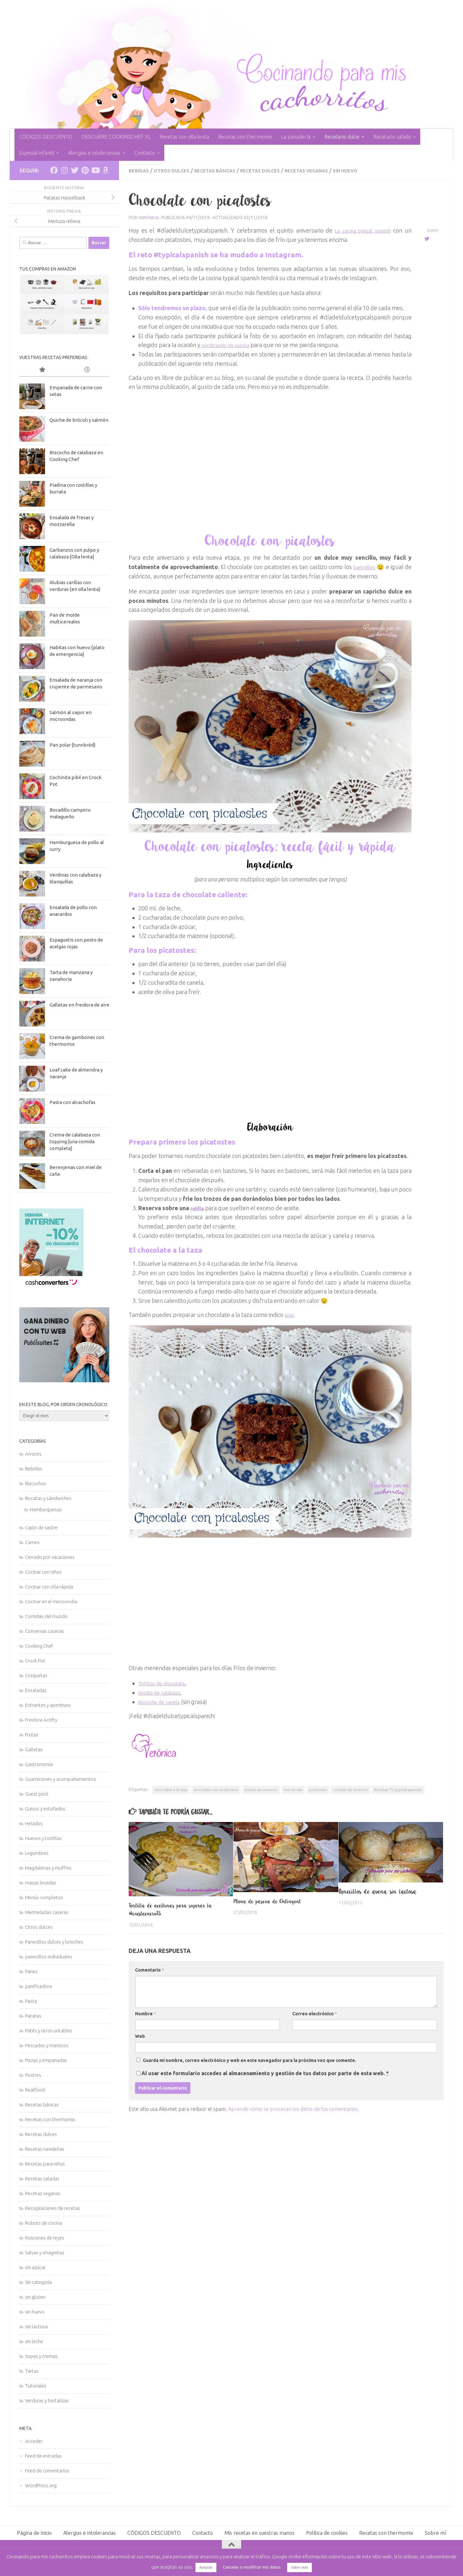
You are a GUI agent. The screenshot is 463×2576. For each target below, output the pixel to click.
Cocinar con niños (43, 1572)
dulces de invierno (260, 1789)
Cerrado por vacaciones (50, 1557)
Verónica (148, 217)
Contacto (144, 153)
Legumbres (37, 1853)
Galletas (34, 1749)
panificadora (38, 1986)
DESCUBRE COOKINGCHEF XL (115, 137)
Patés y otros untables (48, 2030)
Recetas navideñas (44, 2149)
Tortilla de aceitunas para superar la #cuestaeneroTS (177, 1909)
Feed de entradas (43, 2456)
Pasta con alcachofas (72, 1102)
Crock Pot (35, 1660)
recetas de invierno (350, 1789)
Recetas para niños (45, 2164)
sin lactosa (36, 2326)
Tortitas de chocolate (165, 1682)
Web (140, 2035)
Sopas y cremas (41, 2356)
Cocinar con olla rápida (49, 1586)
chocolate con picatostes (215, 1789)
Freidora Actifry (41, 1720)
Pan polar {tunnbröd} (72, 745)
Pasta (31, 2001)
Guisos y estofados (45, 1808)
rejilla (198, 1207)
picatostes (318, 1789)
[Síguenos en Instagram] (64, 170)
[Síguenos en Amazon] (105, 170)
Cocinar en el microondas (51, 1601)
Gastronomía (39, 1764)
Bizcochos (35, 1483)
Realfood (35, 2090)
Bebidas (139, 170)
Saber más (299, 2567)
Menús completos (44, 1897)
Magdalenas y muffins (48, 1868)
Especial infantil (36, 153)
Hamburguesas (46, 1509)
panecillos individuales (48, 1956)
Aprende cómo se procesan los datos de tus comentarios (293, 2108)
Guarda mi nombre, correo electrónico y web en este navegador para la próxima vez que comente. (249, 2060)
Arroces (33, 1454)
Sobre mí (435, 2533)
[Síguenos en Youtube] (95, 170)
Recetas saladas (42, 2178)
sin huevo (368, 170)
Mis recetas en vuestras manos (259, 2533)
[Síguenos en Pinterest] (85, 170)
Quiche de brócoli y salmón (79, 420)
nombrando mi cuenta (229, 344)
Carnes (32, 1542)
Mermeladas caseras (46, 1912)
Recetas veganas (325, 170)
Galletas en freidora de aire (79, 1004)
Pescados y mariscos (46, 2045)
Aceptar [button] (206, 2567)
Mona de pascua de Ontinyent (271, 1901)
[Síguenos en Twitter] (74, 170)
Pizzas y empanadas (46, 2060)
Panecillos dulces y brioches (54, 1942)
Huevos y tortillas (43, 1838)
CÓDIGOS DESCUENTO (45, 137)
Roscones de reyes (44, 2237)
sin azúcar (35, 2267)
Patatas (33, 2016)
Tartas (32, 2371)
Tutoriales (36, 2385)
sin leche (34, 2341)
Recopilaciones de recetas (52, 2208)
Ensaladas (36, 1690)
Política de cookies (327, 2533)
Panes (31, 1971)
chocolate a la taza (170, 1789)
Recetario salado (392, 137)
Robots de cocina (43, 2223)
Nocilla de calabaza (162, 1692)
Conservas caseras (44, 1631)
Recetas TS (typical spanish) (398, 1789)
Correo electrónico (314, 2013)
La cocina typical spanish (361, 230)
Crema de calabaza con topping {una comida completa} (75, 1141)
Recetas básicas (222, 170)
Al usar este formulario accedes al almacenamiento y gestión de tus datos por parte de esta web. (265, 2073)
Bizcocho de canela (162, 1701)
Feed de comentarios (47, 2470)
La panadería (296, 137)
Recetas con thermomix (245, 137)
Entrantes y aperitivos (48, 1705)
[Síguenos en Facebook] (54, 170)
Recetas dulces (273, 170)
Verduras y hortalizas (47, 2400)
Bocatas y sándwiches (48, 1498)
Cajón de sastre (41, 1527)
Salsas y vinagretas (44, 2252)
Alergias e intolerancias (94, 153)
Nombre (145, 2013)
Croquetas (36, 1675)
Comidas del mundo (46, 1616)
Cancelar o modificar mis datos (252, 2567)
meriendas (293, 1789)
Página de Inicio (34, 2533)
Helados (34, 1823)
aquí (290, 1314)
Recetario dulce (341, 137)
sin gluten (35, 2297)
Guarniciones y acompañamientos (60, 1779)
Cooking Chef (39, 1646)
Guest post (37, 1794)
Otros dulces (175, 170)
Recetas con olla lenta (184, 137)
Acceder (33, 2441)
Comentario (149, 1969)
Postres (33, 2075)
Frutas (31, 1734)
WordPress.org (41, 2485)
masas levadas (40, 1882)
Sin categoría (38, 2282)
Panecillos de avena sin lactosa (378, 1891)
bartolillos (363, 566)
